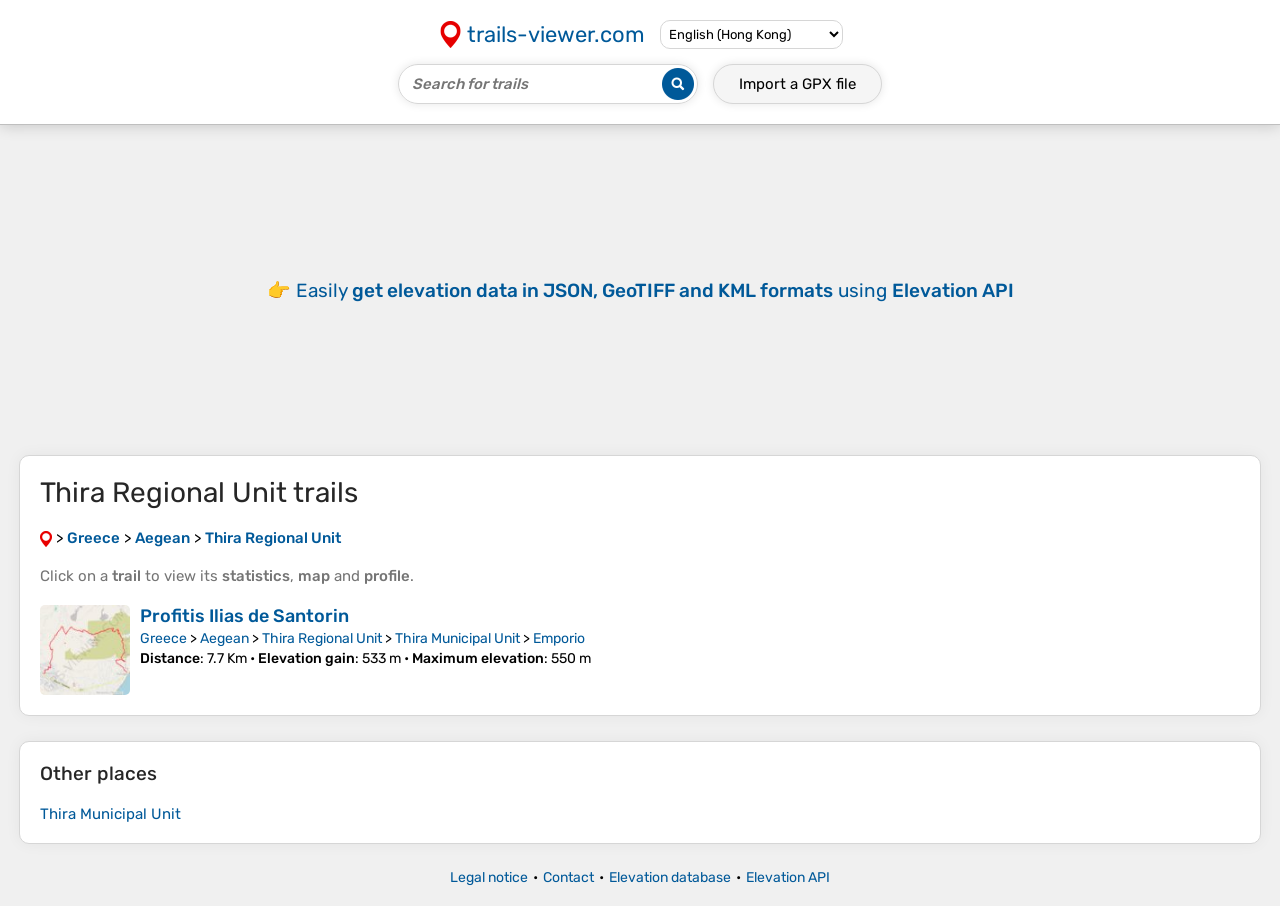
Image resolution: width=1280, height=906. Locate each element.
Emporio (559, 638)
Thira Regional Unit (322, 638)
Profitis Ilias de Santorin (244, 616)
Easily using (655, 290)
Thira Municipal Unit (457, 638)
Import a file (797, 84)
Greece (163, 638)
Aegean (224, 638)
